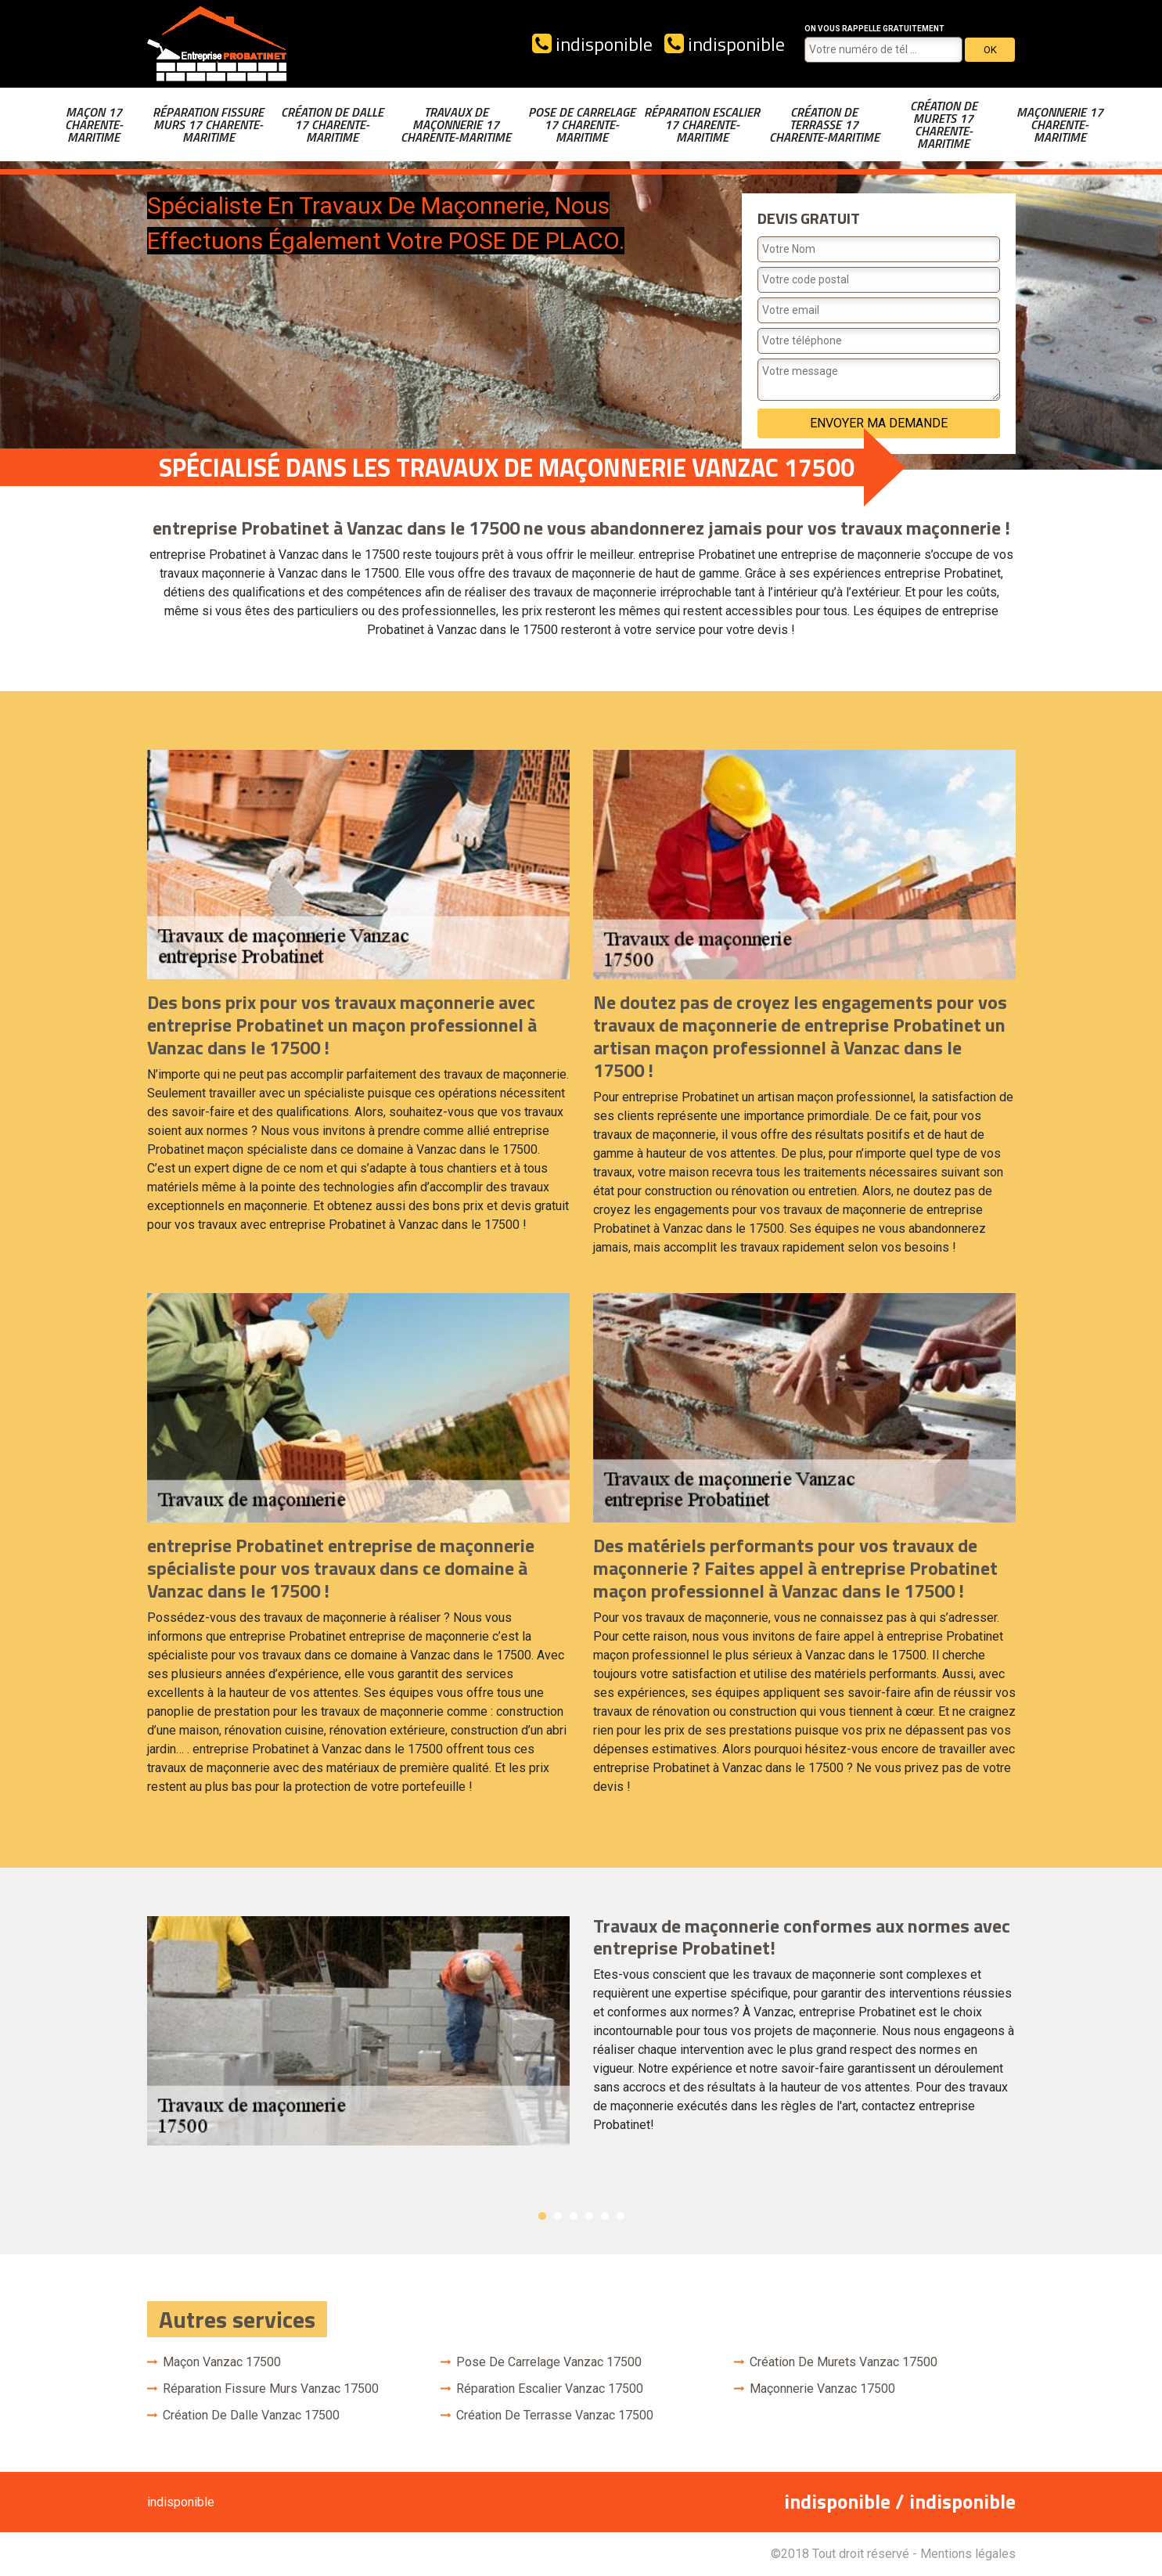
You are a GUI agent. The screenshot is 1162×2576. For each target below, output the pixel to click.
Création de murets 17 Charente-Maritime (943, 124)
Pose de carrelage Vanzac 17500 (549, 2361)
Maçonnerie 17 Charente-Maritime (1059, 124)
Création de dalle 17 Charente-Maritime (332, 124)
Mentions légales (968, 2553)
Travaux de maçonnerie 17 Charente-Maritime (456, 124)
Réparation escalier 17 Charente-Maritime (702, 124)
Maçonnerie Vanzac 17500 (822, 2388)
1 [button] (542, 2216)
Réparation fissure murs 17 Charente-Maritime (208, 124)
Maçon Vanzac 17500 (222, 2361)
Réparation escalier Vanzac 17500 (549, 2388)
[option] (581, 2031)
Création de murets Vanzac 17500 (843, 2361)
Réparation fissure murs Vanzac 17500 (271, 2388)
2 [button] (558, 2216)
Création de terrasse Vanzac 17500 (554, 2415)
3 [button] (573, 2216)
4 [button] (589, 2216)
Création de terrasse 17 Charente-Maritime (824, 124)
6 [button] (620, 2216)
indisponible (592, 44)
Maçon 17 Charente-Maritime (94, 124)
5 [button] (605, 2216)
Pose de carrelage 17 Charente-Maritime (581, 124)
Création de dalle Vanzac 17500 (251, 2415)
